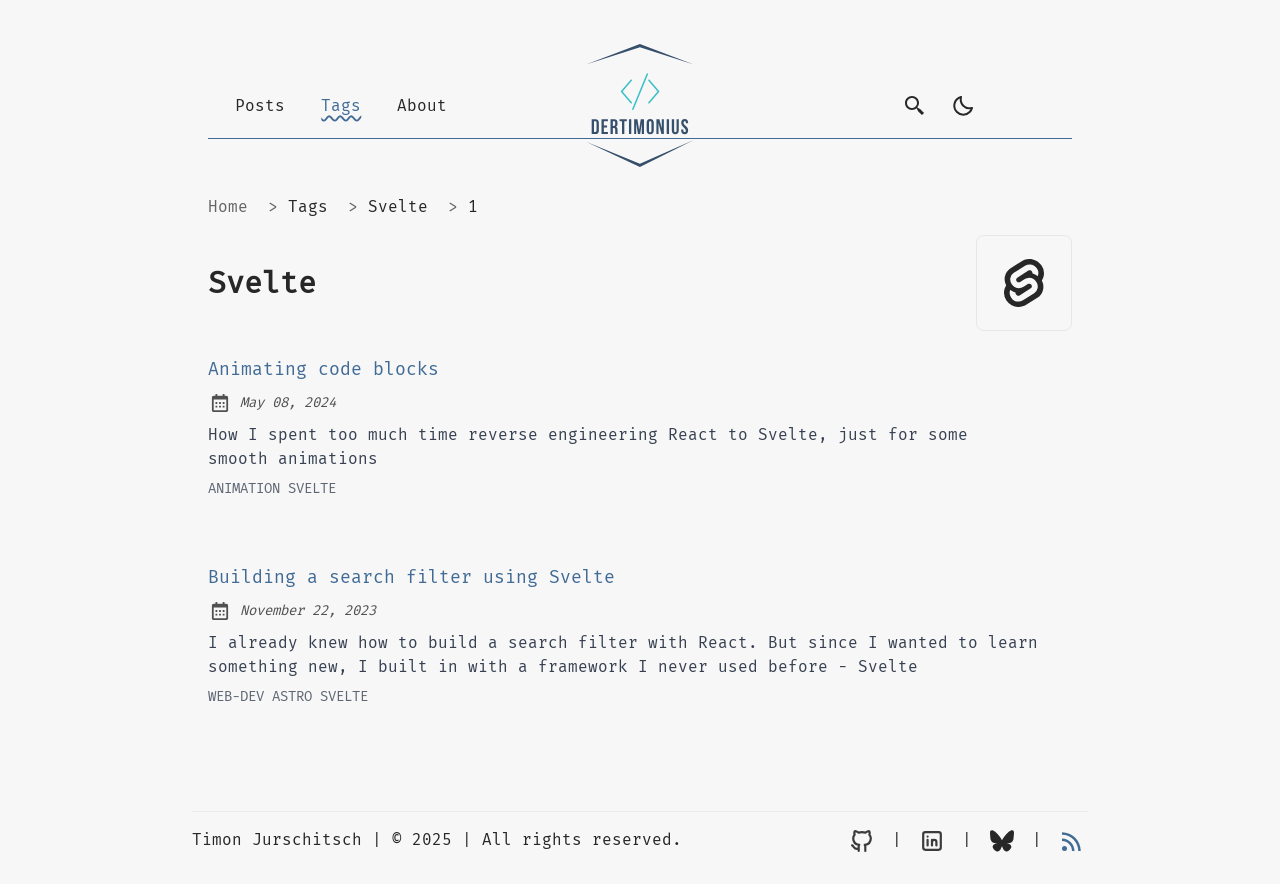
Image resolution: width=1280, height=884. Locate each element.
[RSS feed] (1072, 840)
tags (308, 206)
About (422, 105)
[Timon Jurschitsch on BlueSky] (1002, 840)
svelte (398, 206)
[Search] (915, 105)
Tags (341, 105)
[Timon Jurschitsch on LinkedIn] (932, 840)
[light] (963, 105)
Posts (260, 105)
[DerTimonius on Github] (862, 840)
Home (228, 206)
